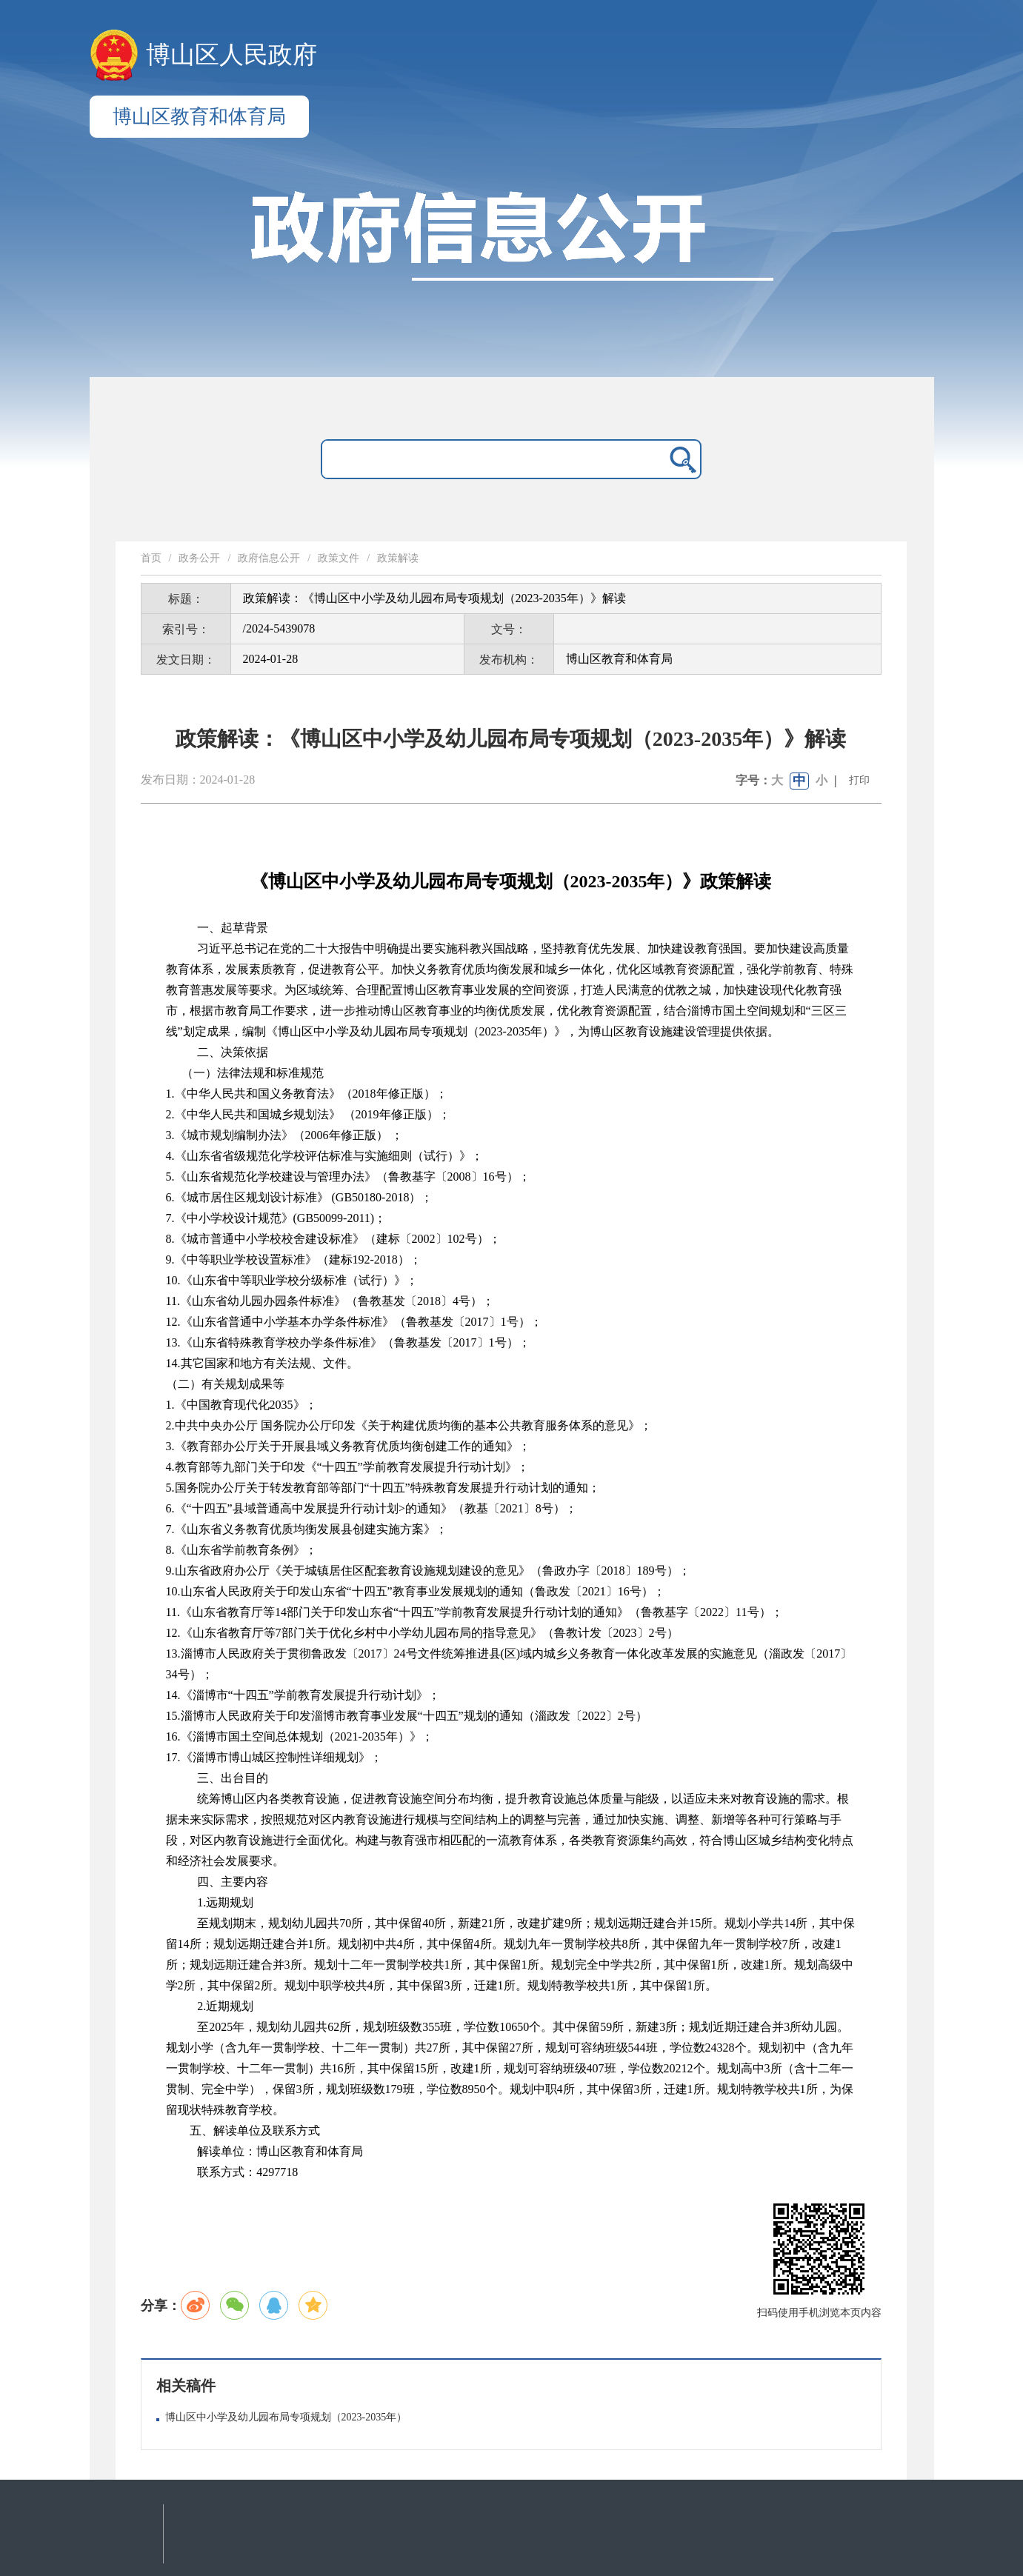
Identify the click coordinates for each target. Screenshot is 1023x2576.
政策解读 (398, 558)
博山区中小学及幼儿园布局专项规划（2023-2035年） (286, 2417)
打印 (859, 780)
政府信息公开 (269, 558)
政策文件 (338, 558)
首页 (151, 558)
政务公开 (199, 558)
